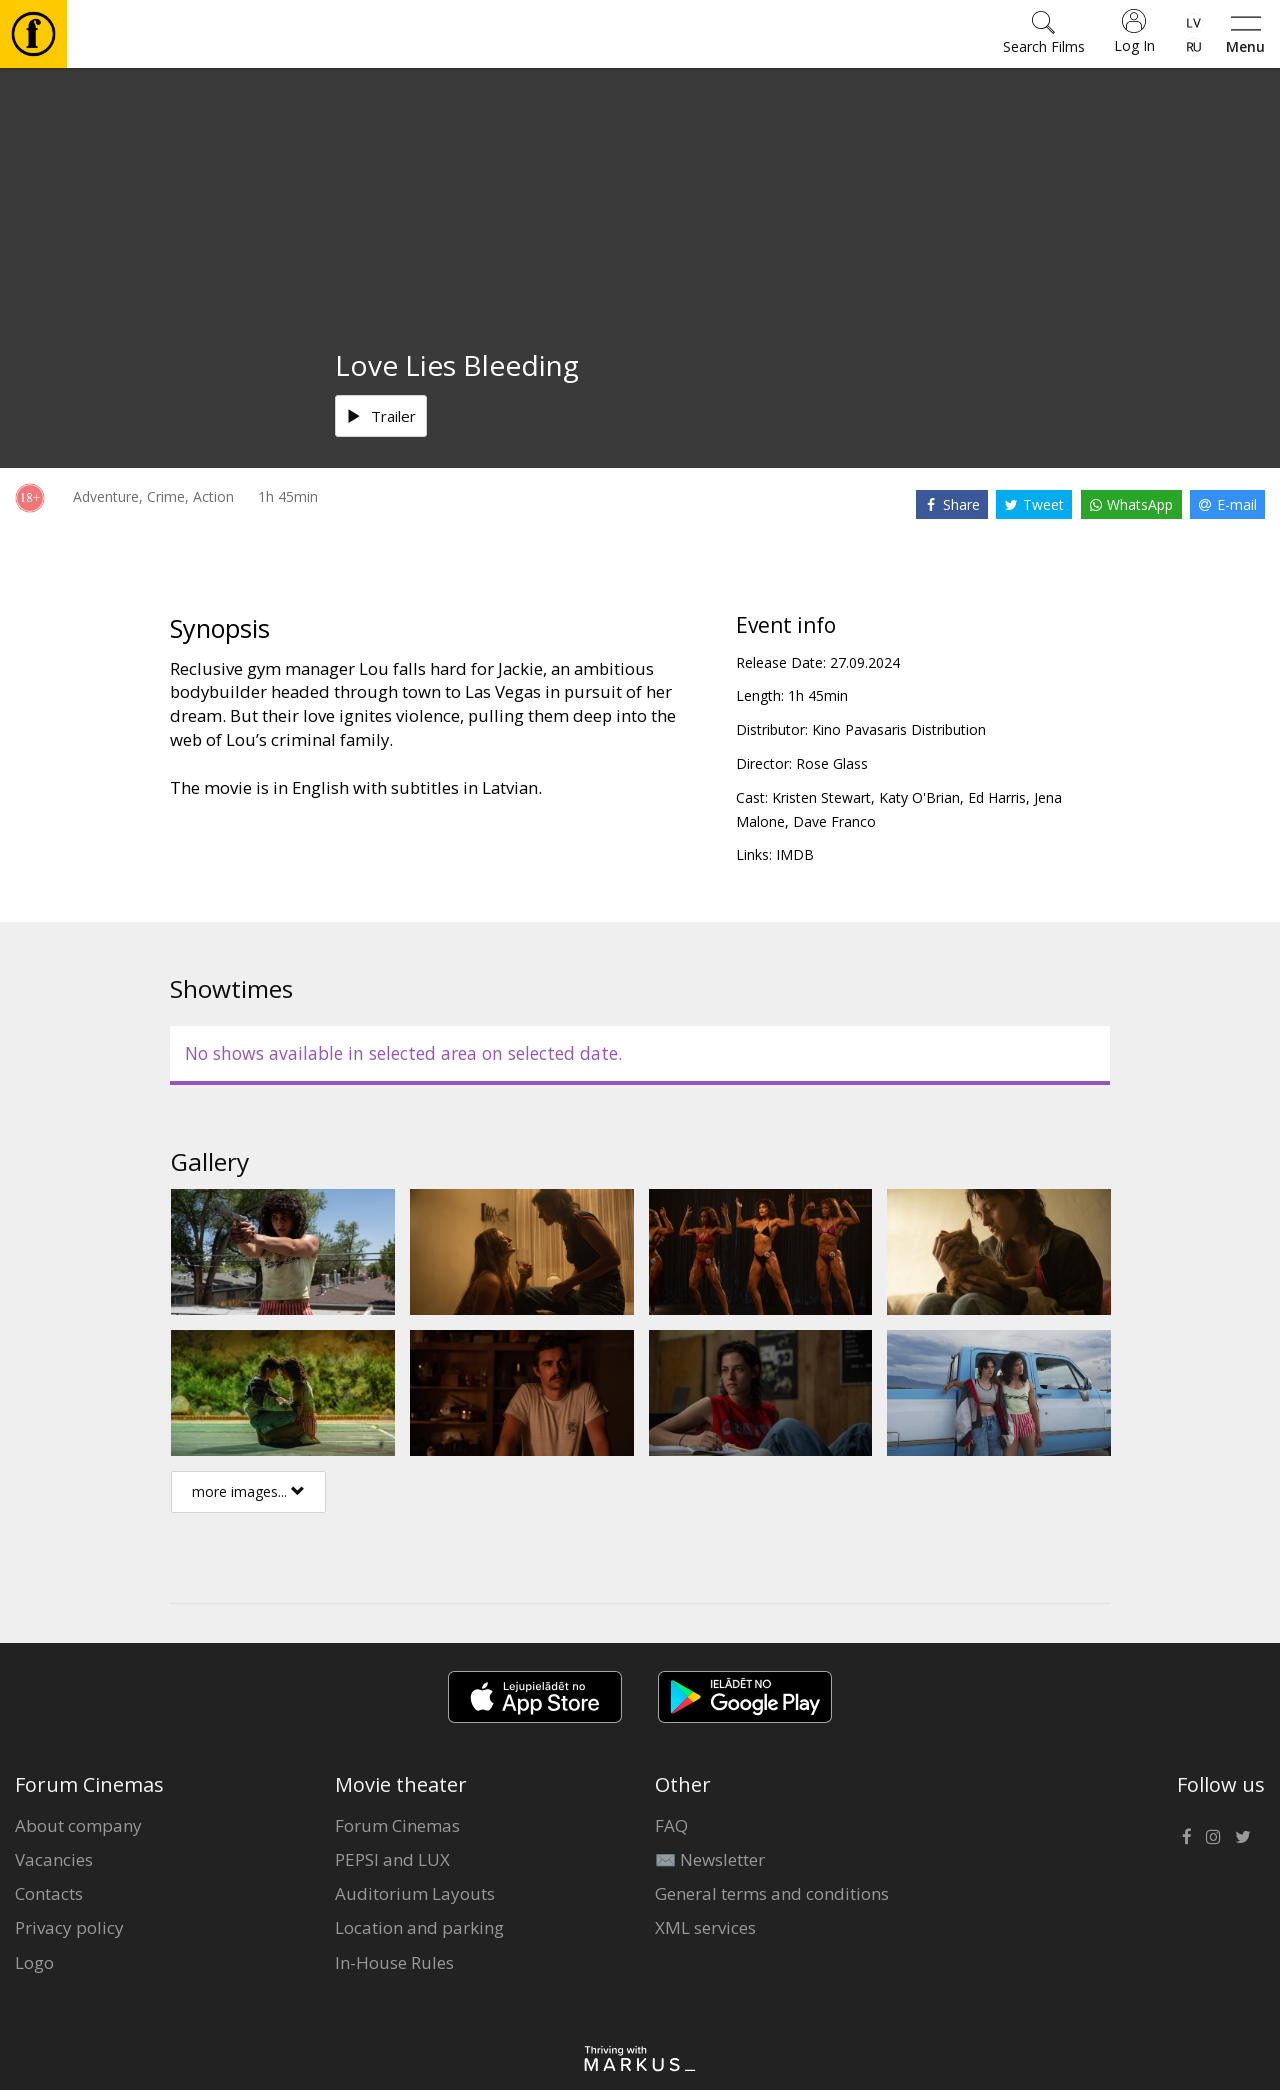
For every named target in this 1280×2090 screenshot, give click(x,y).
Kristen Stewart (821, 797)
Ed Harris (997, 797)
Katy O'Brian (919, 797)
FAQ (671, 1825)
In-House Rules (394, 1962)
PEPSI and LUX (392, 1859)
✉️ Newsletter (710, 1859)
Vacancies (54, 1859)
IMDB (795, 854)
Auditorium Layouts (415, 1893)
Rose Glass (832, 763)
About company (78, 1825)
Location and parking (419, 1927)
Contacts (49, 1893)
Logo (34, 1962)
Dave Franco (834, 821)
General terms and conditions (772, 1893)
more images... (248, 1491)
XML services (705, 1927)
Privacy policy (69, 1927)
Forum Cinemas (397, 1825)
